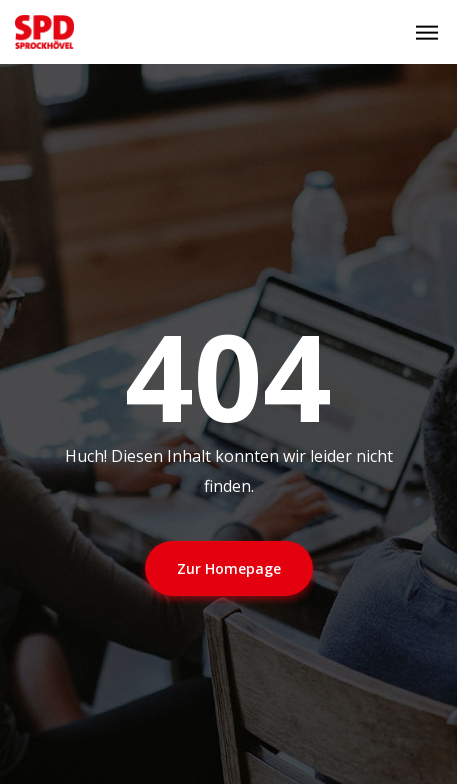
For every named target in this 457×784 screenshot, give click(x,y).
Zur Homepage (229, 568)
